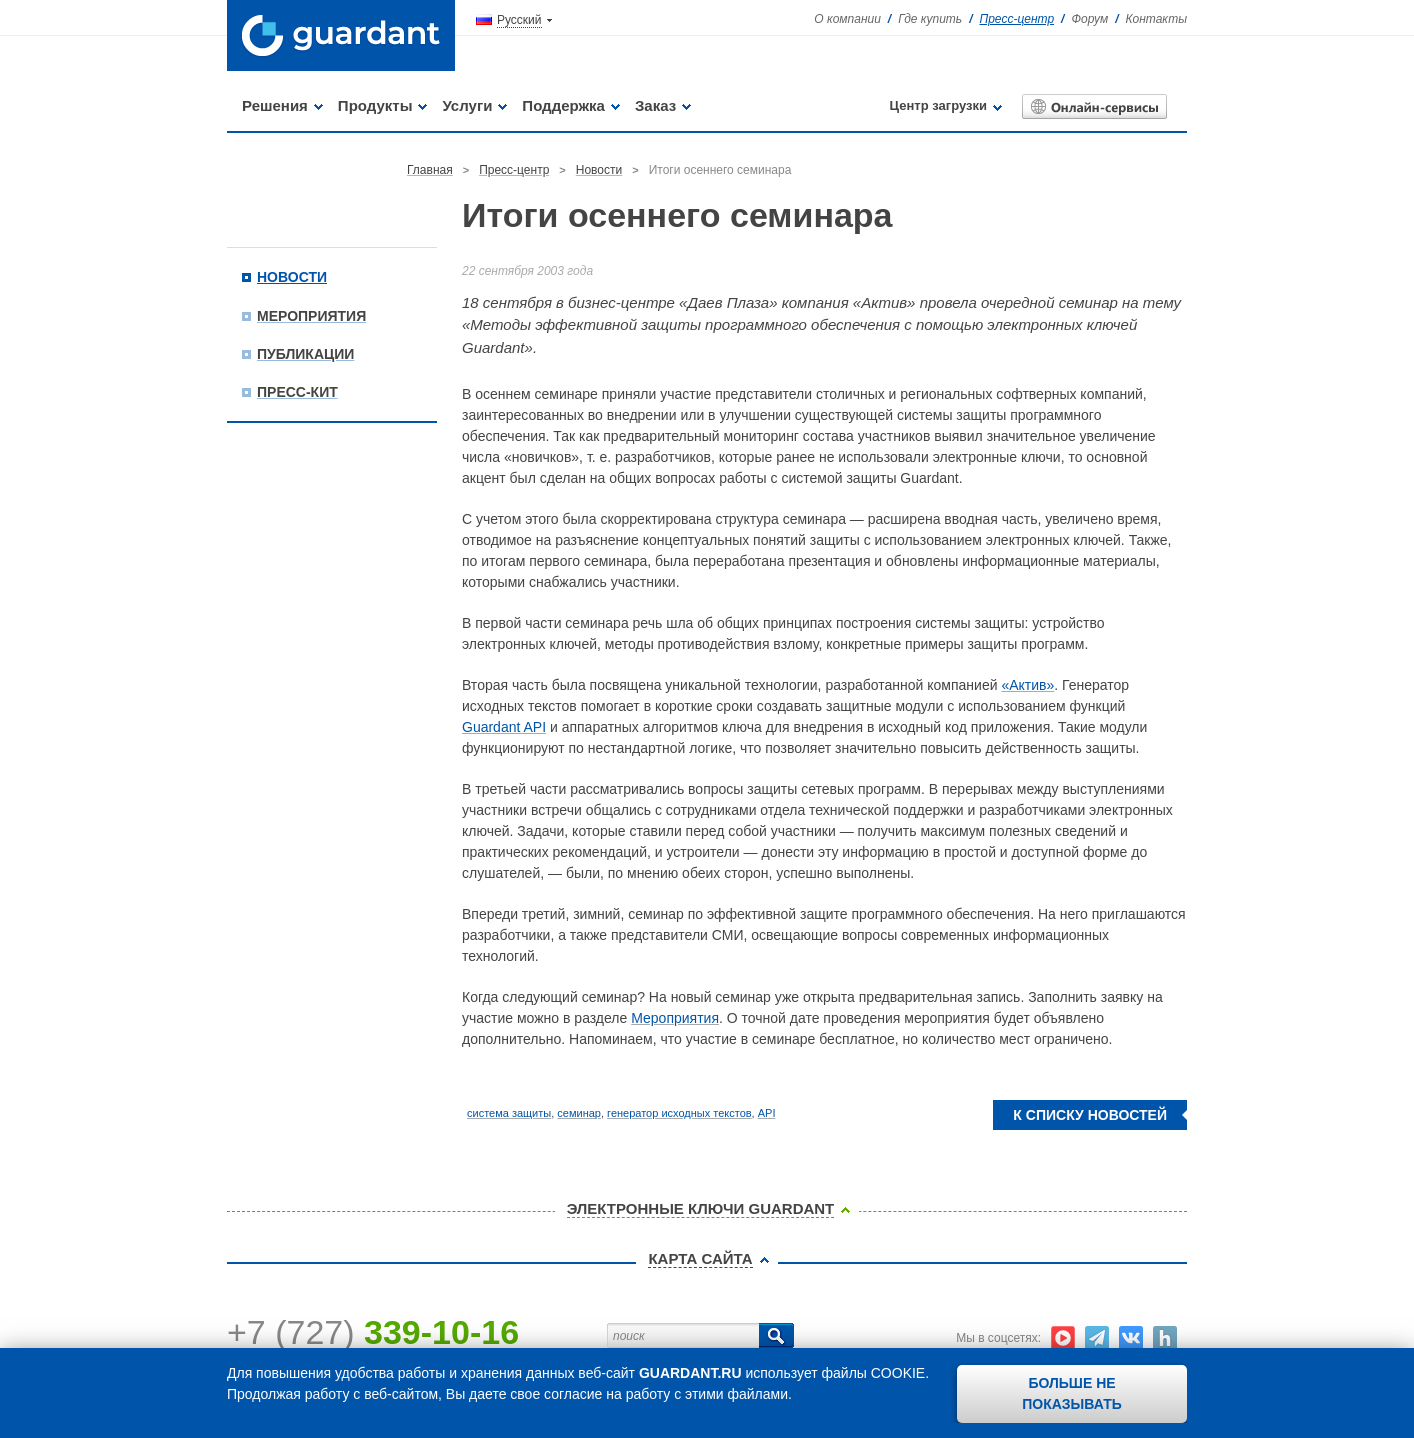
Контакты (1156, 19)
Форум (1089, 19)
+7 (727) (373, 1332)
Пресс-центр (1017, 19)
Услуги (467, 105)
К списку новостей (1090, 1115)
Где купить (930, 19)
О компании (847, 19)
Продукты (375, 105)
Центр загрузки (938, 105)
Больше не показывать (1072, 1393)
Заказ (655, 105)
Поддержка (563, 105)
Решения (275, 105)
